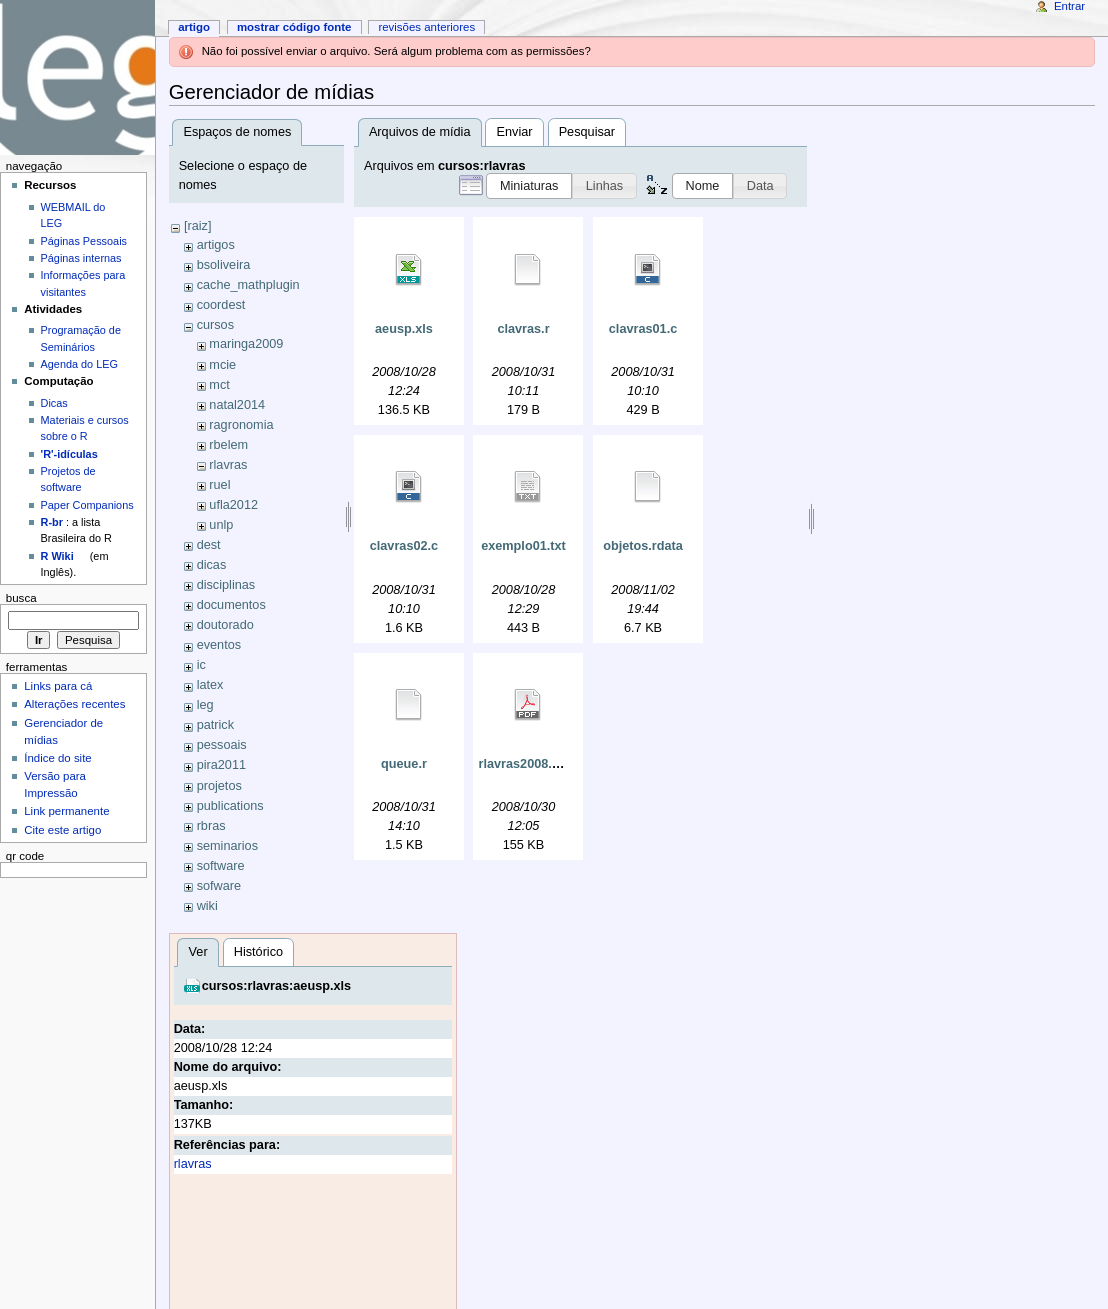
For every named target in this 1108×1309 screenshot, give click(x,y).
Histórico (258, 952)
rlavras (228, 465)
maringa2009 (246, 344)
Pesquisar (587, 132)
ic (201, 665)
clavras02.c (404, 546)
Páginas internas (81, 258)
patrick (215, 725)
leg (205, 705)
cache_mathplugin (248, 285)
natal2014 (237, 405)
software (221, 866)
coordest (221, 305)
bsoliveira (224, 265)
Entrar (1069, 6)
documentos (231, 605)
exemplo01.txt (523, 546)
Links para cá (58, 686)
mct (219, 385)
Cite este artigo (62, 830)
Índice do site (58, 758)
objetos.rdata (643, 546)
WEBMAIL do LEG (73, 215)
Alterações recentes (74, 704)
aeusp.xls (404, 329)
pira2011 (221, 765)
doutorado (225, 625)
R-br (52, 522)
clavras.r (523, 329)
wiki (207, 906)
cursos (215, 325)
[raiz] (198, 226)
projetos (219, 786)
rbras (211, 826)
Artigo (194, 27)
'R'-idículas (69, 454)
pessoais (222, 745)
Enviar (515, 132)
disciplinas (226, 585)
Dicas (54, 403)
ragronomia (241, 425)
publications (230, 806)
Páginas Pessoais (84, 241)
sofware (219, 886)
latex (210, 685)
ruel (219, 485)
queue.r (404, 764)
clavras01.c (643, 329)
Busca (21, 598)
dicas (212, 565)
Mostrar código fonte (294, 27)
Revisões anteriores (426, 27)
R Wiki (57, 556)
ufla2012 (233, 505)
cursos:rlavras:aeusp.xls (277, 986)
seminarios (227, 846)
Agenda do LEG (79, 364)
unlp (221, 525)
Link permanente (66, 811)
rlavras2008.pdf (524, 764)
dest (209, 545)
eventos (219, 645)
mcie (222, 365)
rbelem (228, 445)
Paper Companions (87, 505)
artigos (216, 245)
